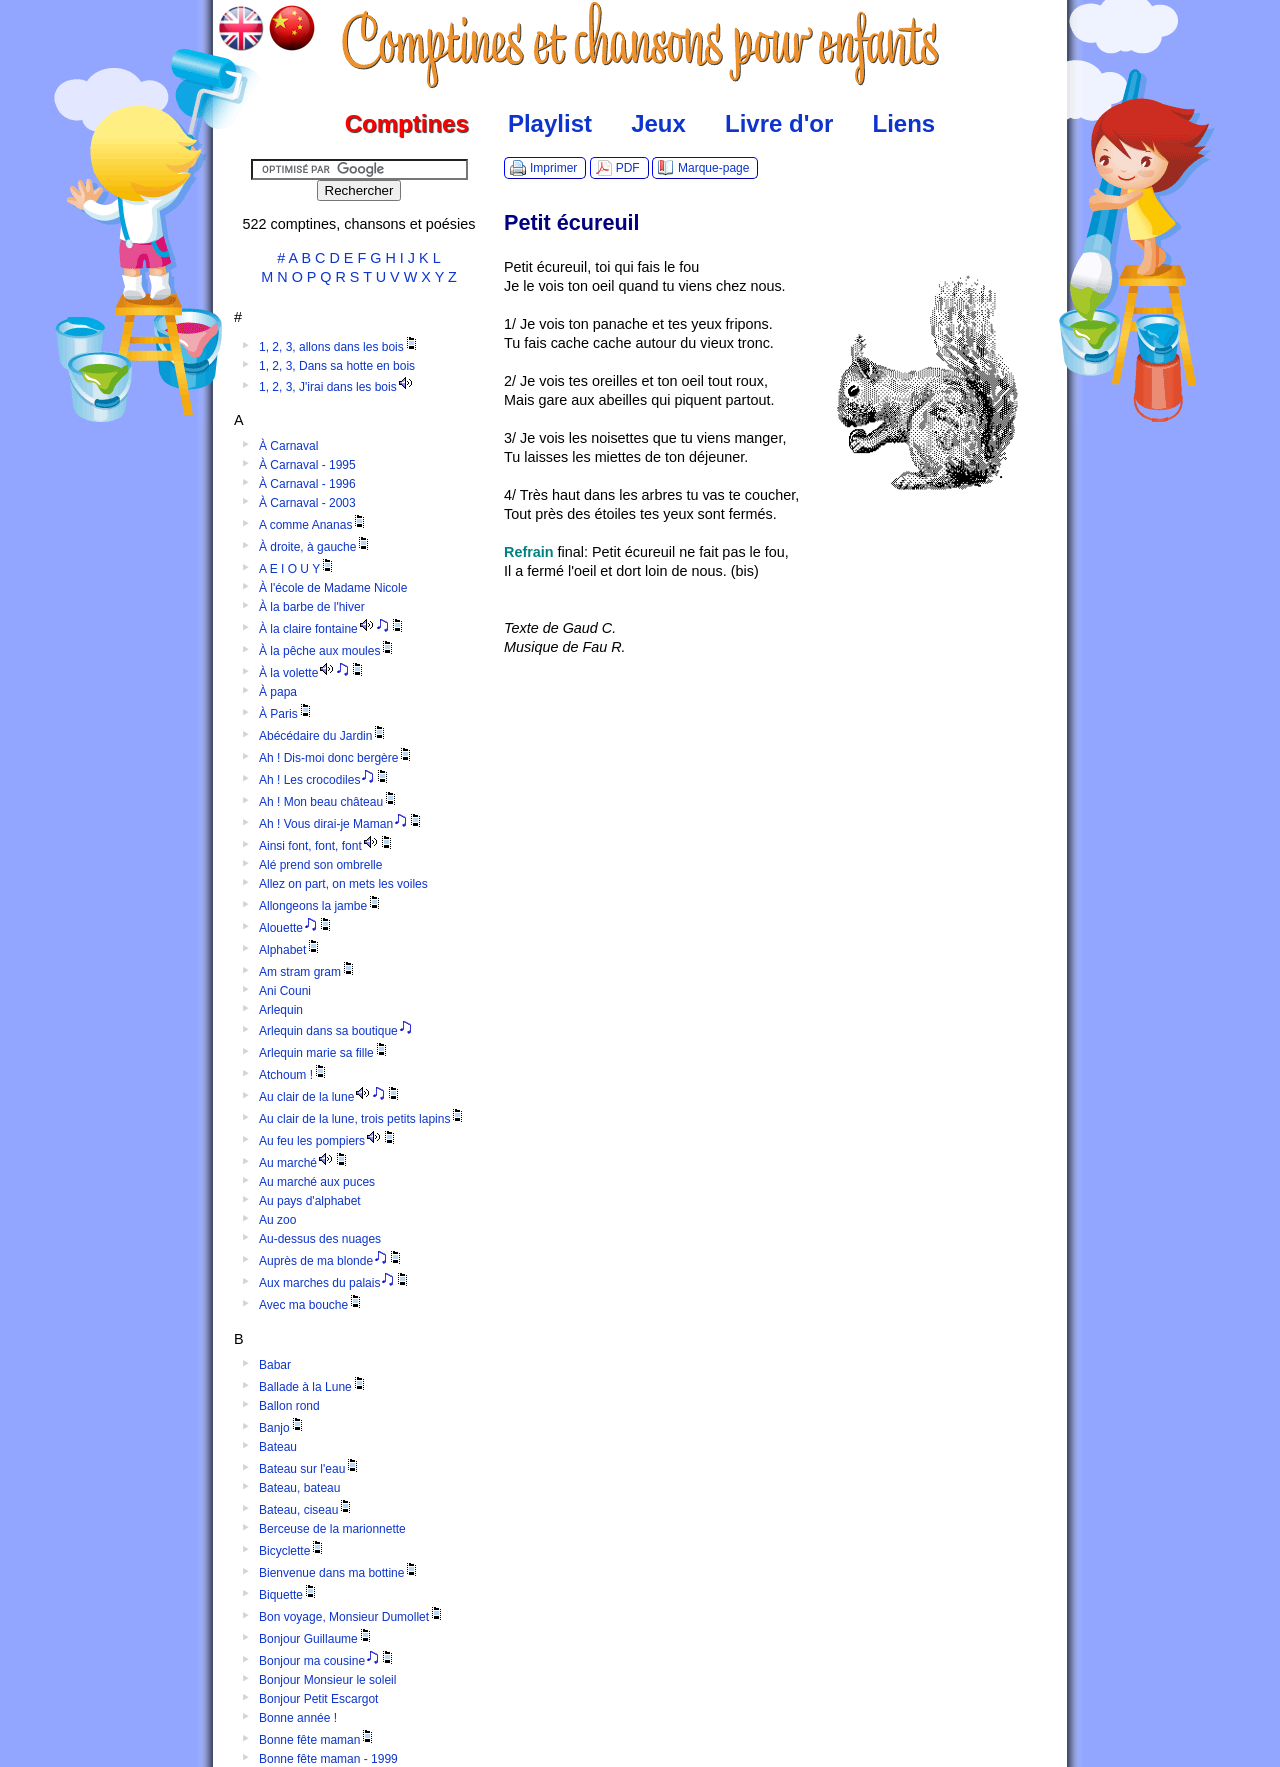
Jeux (658, 123)
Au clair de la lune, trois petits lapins (362, 1119)
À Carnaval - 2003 (307, 503)
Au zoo (277, 1220)
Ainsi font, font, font (327, 846)
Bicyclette (292, 1551)
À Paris (286, 714)
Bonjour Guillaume (316, 1639)
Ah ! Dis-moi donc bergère (336, 758)
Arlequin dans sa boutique (336, 1031)
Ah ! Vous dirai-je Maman (341, 824)
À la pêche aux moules (327, 651)
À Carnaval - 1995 (307, 465)
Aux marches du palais (335, 1283)
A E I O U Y (297, 569)
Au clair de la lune (330, 1097)
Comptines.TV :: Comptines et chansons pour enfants (640, 45)
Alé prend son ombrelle (320, 865)
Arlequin (281, 1010)
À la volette (312, 673)
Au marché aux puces (317, 1182)
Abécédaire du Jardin (323, 736)
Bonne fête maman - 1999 (328, 1759)
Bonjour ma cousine (327, 1661)
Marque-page (713, 168)
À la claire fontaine (332, 629)
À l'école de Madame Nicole (333, 588)
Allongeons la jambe (321, 906)
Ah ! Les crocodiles (325, 780)
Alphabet (290, 950)
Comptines (407, 123)
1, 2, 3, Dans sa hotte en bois (337, 366)
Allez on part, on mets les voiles (343, 884)
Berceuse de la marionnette (332, 1529)
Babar (275, 1365)
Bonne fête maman (317, 1740)
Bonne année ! (298, 1718)
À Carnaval (288, 446)
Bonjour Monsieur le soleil (327, 1680)
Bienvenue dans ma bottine (339, 1573)
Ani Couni (285, 991)
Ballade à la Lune (313, 1387)
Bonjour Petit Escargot (318, 1699)
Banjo (282, 1428)
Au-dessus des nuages (320, 1239)
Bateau (278, 1447)
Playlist (550, 123)
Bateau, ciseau (306, 1510)
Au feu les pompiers (328, 1141)
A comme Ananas (313, 525)
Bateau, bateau (299, 1488)
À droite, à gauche (315, 547)
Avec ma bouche (311, 1305)
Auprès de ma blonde (331, 1261)
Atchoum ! (294, 1075)
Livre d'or (779, 123)
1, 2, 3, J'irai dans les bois (336, 387)
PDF (628, 168)
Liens (904, 123)
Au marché (304, 1163)
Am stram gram (308, 972)
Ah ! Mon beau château (329, 802)
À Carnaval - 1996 (307, 484)
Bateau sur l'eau (310, 1469)
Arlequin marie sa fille (324, 1053)
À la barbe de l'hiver (312, 607)
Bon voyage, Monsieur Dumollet (352, 1617)
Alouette (296, 928)
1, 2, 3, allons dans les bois (339, 347)
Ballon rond (289, 1406)
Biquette (289, 1595)
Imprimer (553, 168)
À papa (278, 692)
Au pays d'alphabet (310, 1201)
